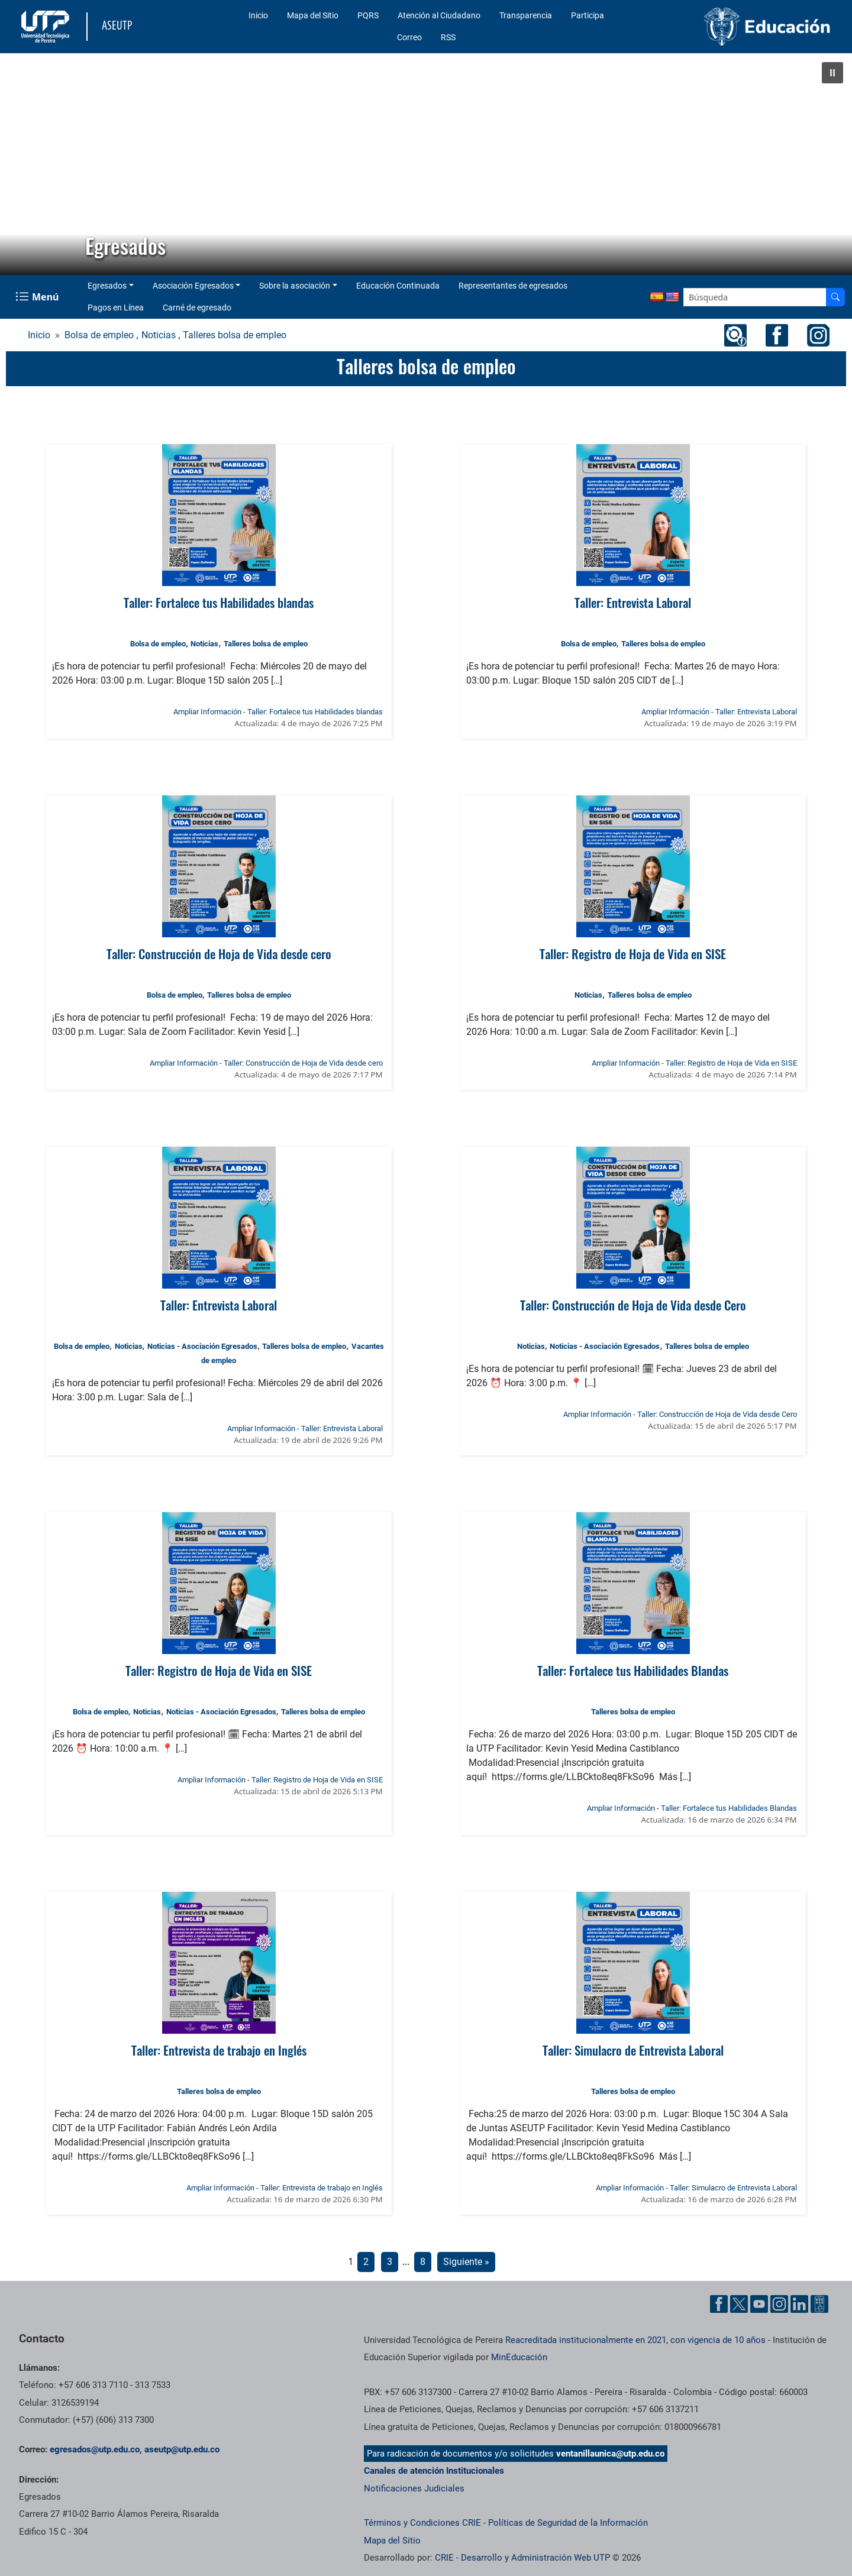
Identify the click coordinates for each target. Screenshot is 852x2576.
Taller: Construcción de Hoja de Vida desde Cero (633, 1305)
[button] (832, 72)
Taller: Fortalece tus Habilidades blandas (219, 602)
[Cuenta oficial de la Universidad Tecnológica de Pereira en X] (739, 2304)
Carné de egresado (197, 307)
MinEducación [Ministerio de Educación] (519, 2357)
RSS (448, 37)
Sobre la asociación (294, 285)
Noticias (158, 335)
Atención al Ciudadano (439, 15)
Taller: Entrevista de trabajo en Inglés (218, 2050)
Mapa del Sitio (312, 15)
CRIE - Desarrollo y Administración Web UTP (522, 2557)
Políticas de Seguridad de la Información (568, 2522)
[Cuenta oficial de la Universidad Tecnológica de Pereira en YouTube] (759, 2304)
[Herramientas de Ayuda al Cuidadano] (819, 2304)
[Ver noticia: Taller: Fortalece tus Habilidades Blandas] (632, 1583)
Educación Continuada (398, 285)
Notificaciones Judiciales (414, 2488)
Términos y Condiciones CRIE (422, 2522)
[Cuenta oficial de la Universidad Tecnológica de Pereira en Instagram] (779, 2304)
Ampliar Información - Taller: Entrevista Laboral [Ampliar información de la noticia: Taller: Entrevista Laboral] (719, 711)
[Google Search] (755, 297)
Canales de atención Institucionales (434, 2470)
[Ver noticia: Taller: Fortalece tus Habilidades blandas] (218, 515)
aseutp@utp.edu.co (182, 2449)
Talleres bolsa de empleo (234, 335)
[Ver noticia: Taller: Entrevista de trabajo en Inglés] (218, 1963)
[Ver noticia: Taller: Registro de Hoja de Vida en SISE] (632, 866)
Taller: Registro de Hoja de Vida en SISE (633, 953)
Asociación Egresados (193, 285)
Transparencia (525, 15)
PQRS (368, 15)
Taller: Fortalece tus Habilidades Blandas (632, 1670)
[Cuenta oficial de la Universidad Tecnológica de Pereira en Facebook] (719, 2304)
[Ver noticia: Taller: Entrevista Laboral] (632, 515)
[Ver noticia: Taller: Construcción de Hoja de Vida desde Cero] (632, 1218)
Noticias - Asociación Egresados (202, 1346)
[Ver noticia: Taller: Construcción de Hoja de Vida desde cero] (218, 866)
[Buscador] (835, 297)
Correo (409, 37)
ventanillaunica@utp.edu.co (610, 2453)
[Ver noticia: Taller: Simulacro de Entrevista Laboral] (632, 1963)
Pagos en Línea (116, 307)
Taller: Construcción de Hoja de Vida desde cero (218, 953)
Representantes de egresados (513, 285)
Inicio (258, 15)
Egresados (107, 285)
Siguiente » (466, 2261)
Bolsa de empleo (99, 335)
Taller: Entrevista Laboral (633, 602)
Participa (587, 15)
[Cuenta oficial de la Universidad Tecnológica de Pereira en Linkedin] (799, 2304)
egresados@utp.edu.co (95, 2449)
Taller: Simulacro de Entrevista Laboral (633, 2050)
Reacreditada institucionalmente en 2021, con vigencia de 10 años (635, 2340)
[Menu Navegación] (38, 297)
